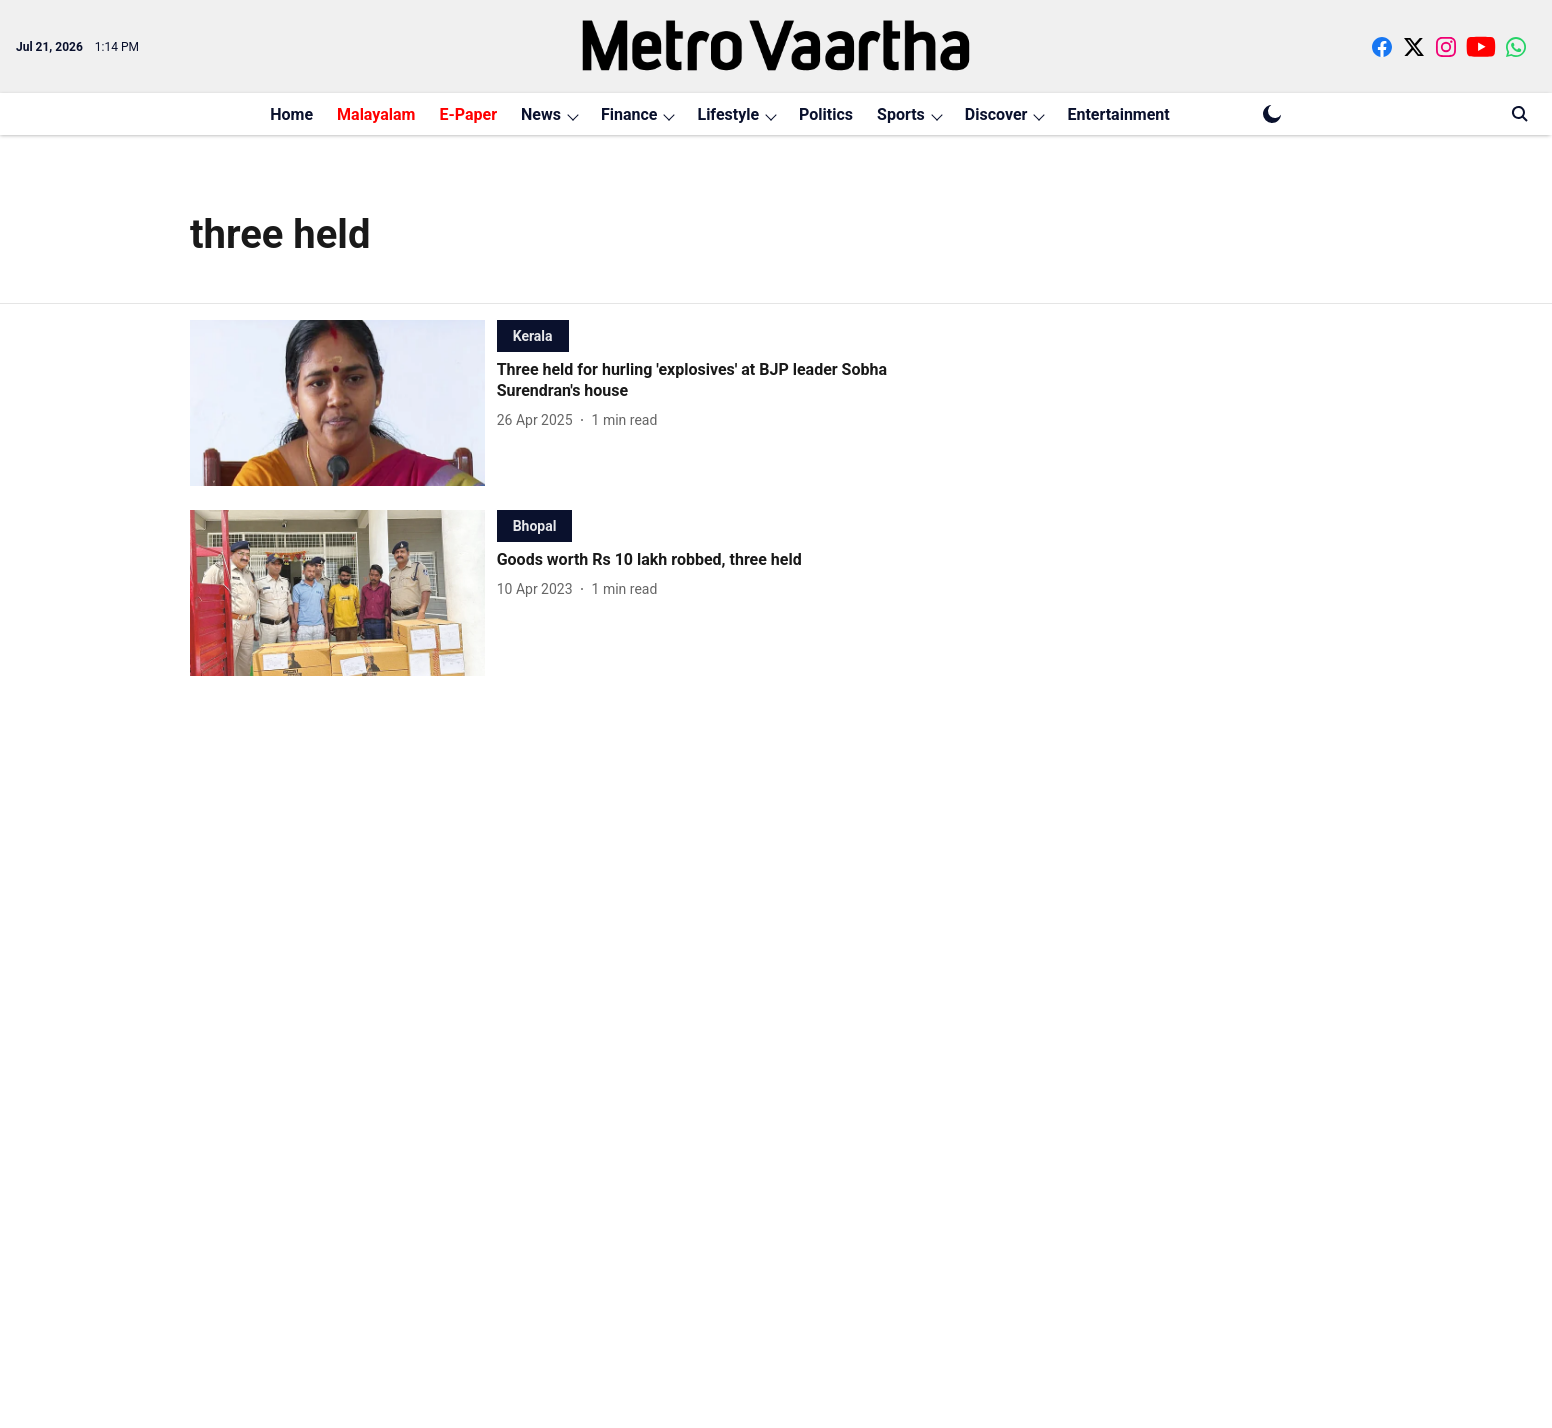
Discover (996, 114)
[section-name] (533, 335)
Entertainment (1118, 114)
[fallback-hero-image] (343, 403)
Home (291, 114)
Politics (826, 114)
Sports (901, 114)
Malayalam (376, 114)
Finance (629, 114)
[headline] (727, 381)
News (541, 114)
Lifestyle (728, 114)
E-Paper (468, 114)
